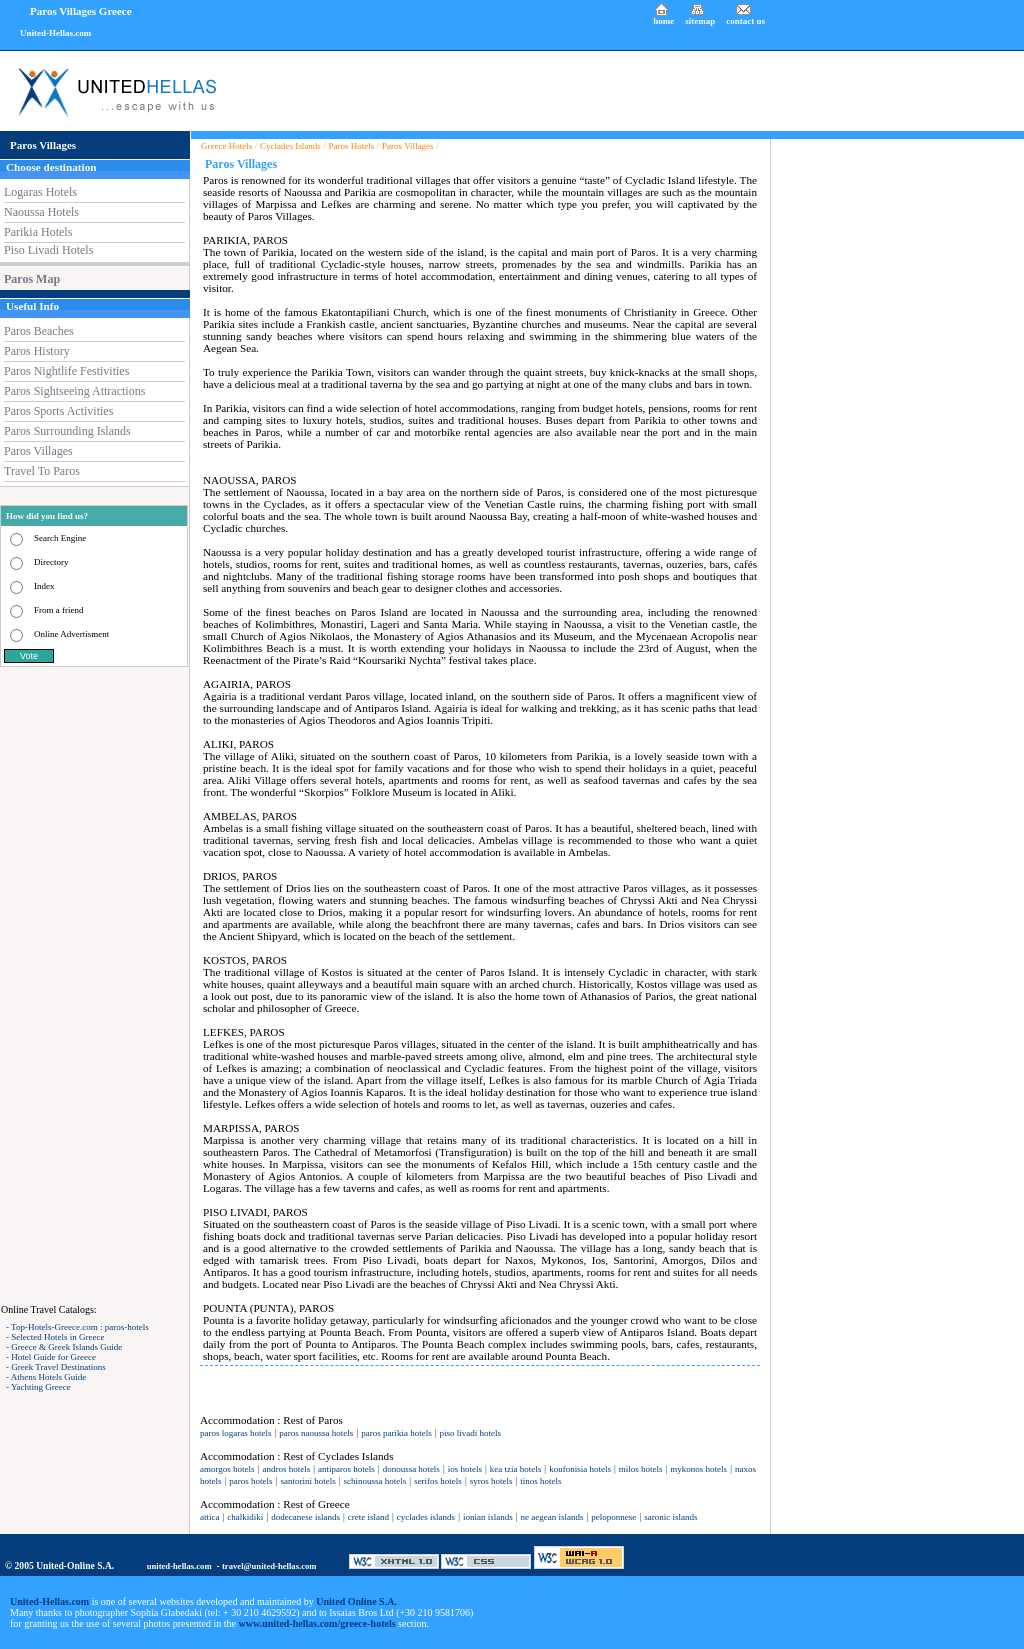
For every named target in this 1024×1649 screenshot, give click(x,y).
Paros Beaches (39, 331)
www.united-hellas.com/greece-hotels (317, 1623)
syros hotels (491, 1481)
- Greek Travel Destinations (56, 1367)
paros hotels (250, 1481)
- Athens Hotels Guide (46, 1377)
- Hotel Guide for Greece (51, 1357)
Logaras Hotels (40, 192)
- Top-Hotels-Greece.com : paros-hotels (77, 1327)
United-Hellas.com (55, 33)
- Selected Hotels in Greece (55, 1337)
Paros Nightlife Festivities (66, 371)
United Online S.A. (356, 1601)
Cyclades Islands (290, 146)
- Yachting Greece (38, 1387)
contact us (745, 21)
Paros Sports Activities (58, 411)
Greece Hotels (226, 146)
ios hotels (465, 1469)
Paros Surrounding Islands (67, 431)
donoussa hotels (411, 1469)
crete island (368, 1517)
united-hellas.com (179, 1566)
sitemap (700, 21)
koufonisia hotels (580, 1469)
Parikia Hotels (38, 232)
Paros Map (32, 279)
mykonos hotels (698, 1469)
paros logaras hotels (235, 1433)
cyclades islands (426, 1517)
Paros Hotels (352, 146)
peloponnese (613, 1517)
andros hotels (286, 1469)
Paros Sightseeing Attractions (74, 391)
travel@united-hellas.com (269, 1566)
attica (210, 1517)
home (663, 21)
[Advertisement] (95, 985)
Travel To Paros (42, 471)
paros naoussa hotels (316, 1433)
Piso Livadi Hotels (48, 250)
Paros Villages (38, 451)
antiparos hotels (346, 1469)
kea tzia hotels (515, 1469)
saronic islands (670, 1517)
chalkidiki (245, 1517)
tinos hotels (540, 1481)
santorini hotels (307, 1481)
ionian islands (488, 1517)
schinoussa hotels (375, 1481)
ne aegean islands (552, 1517)
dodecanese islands (305, 1517)
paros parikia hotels (396, 1433)
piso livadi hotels (471, 1433)
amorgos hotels (227, 1469)
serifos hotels (438, 1481)
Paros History (37, 351)
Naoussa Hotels (41, 212)
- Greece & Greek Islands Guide (64, 1347)
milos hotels (641, 1469)
